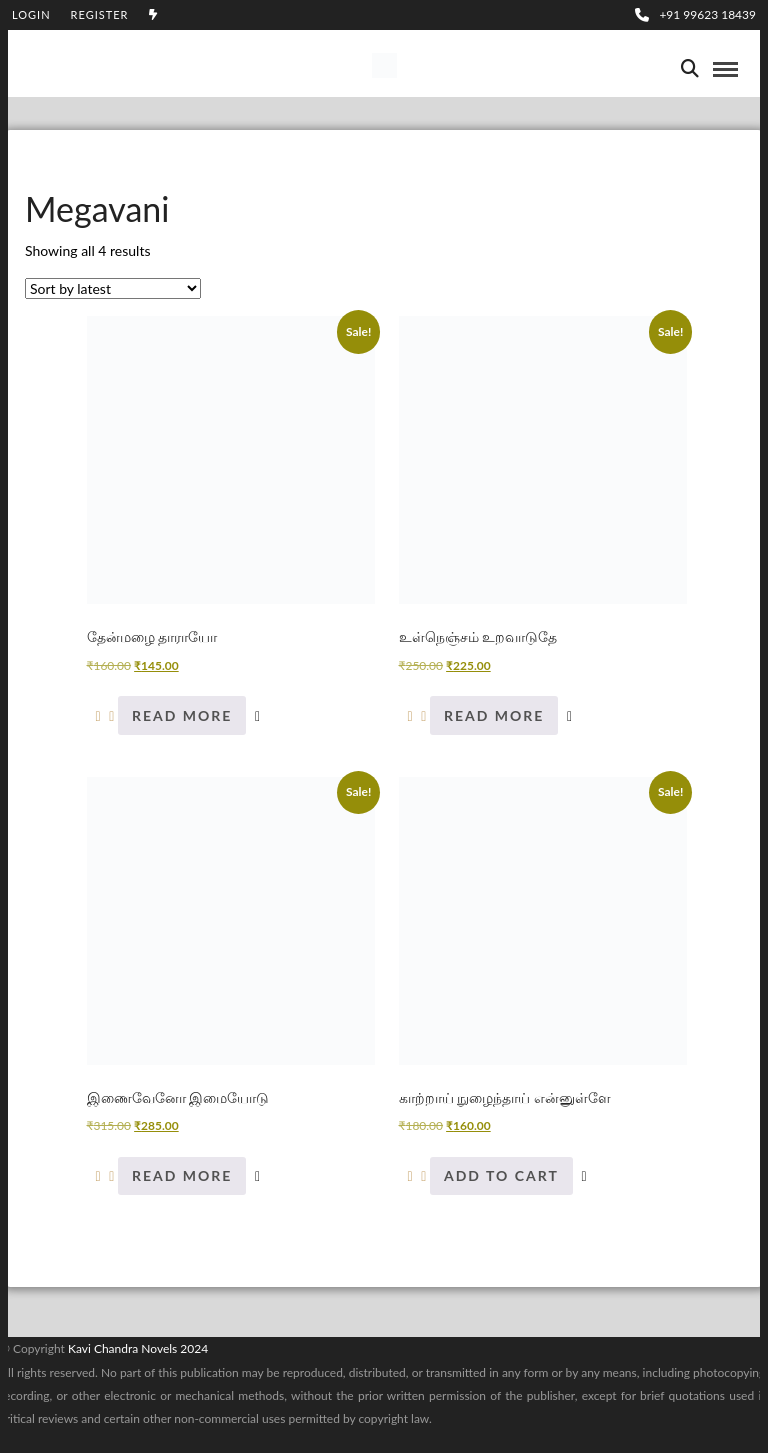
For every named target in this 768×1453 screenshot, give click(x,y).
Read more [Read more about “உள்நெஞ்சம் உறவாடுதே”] (494, 715)
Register (100, 14)
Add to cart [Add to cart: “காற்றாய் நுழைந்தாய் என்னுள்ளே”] (501, 1175)
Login (31, 14)
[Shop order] (113, 288)
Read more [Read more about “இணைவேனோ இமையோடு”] (182, 1175)
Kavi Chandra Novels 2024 (138, 1348)
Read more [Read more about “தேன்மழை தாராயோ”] (182, 715)
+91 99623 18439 (695, 14)
